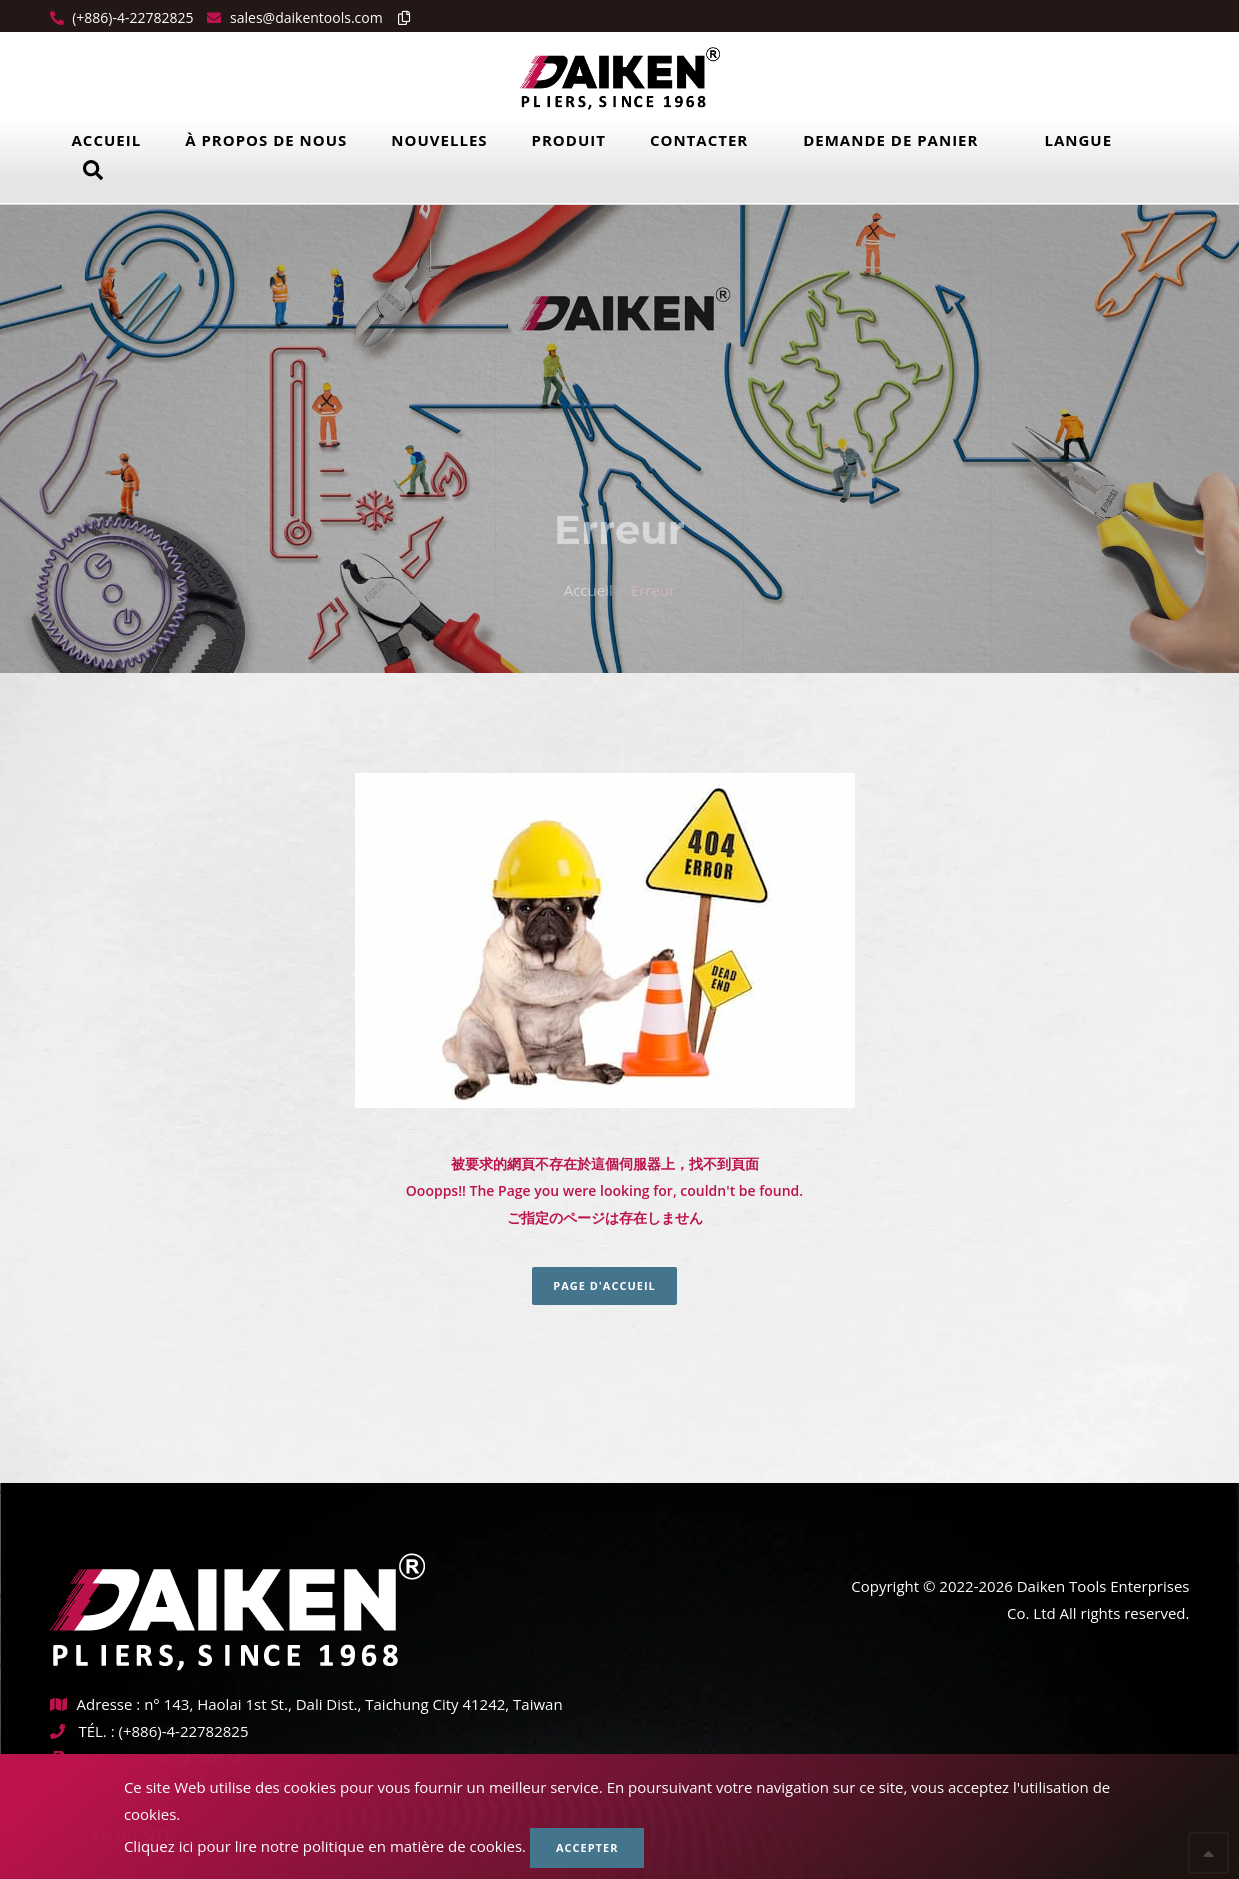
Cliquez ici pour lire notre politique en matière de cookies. (325, 1846)
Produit (569, 140)
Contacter (699, 140)
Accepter (587, 1847)
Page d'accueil (604, 1285)
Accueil (107, 140)
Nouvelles (439, 140)
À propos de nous (266, 140)
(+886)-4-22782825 (131, 17)
